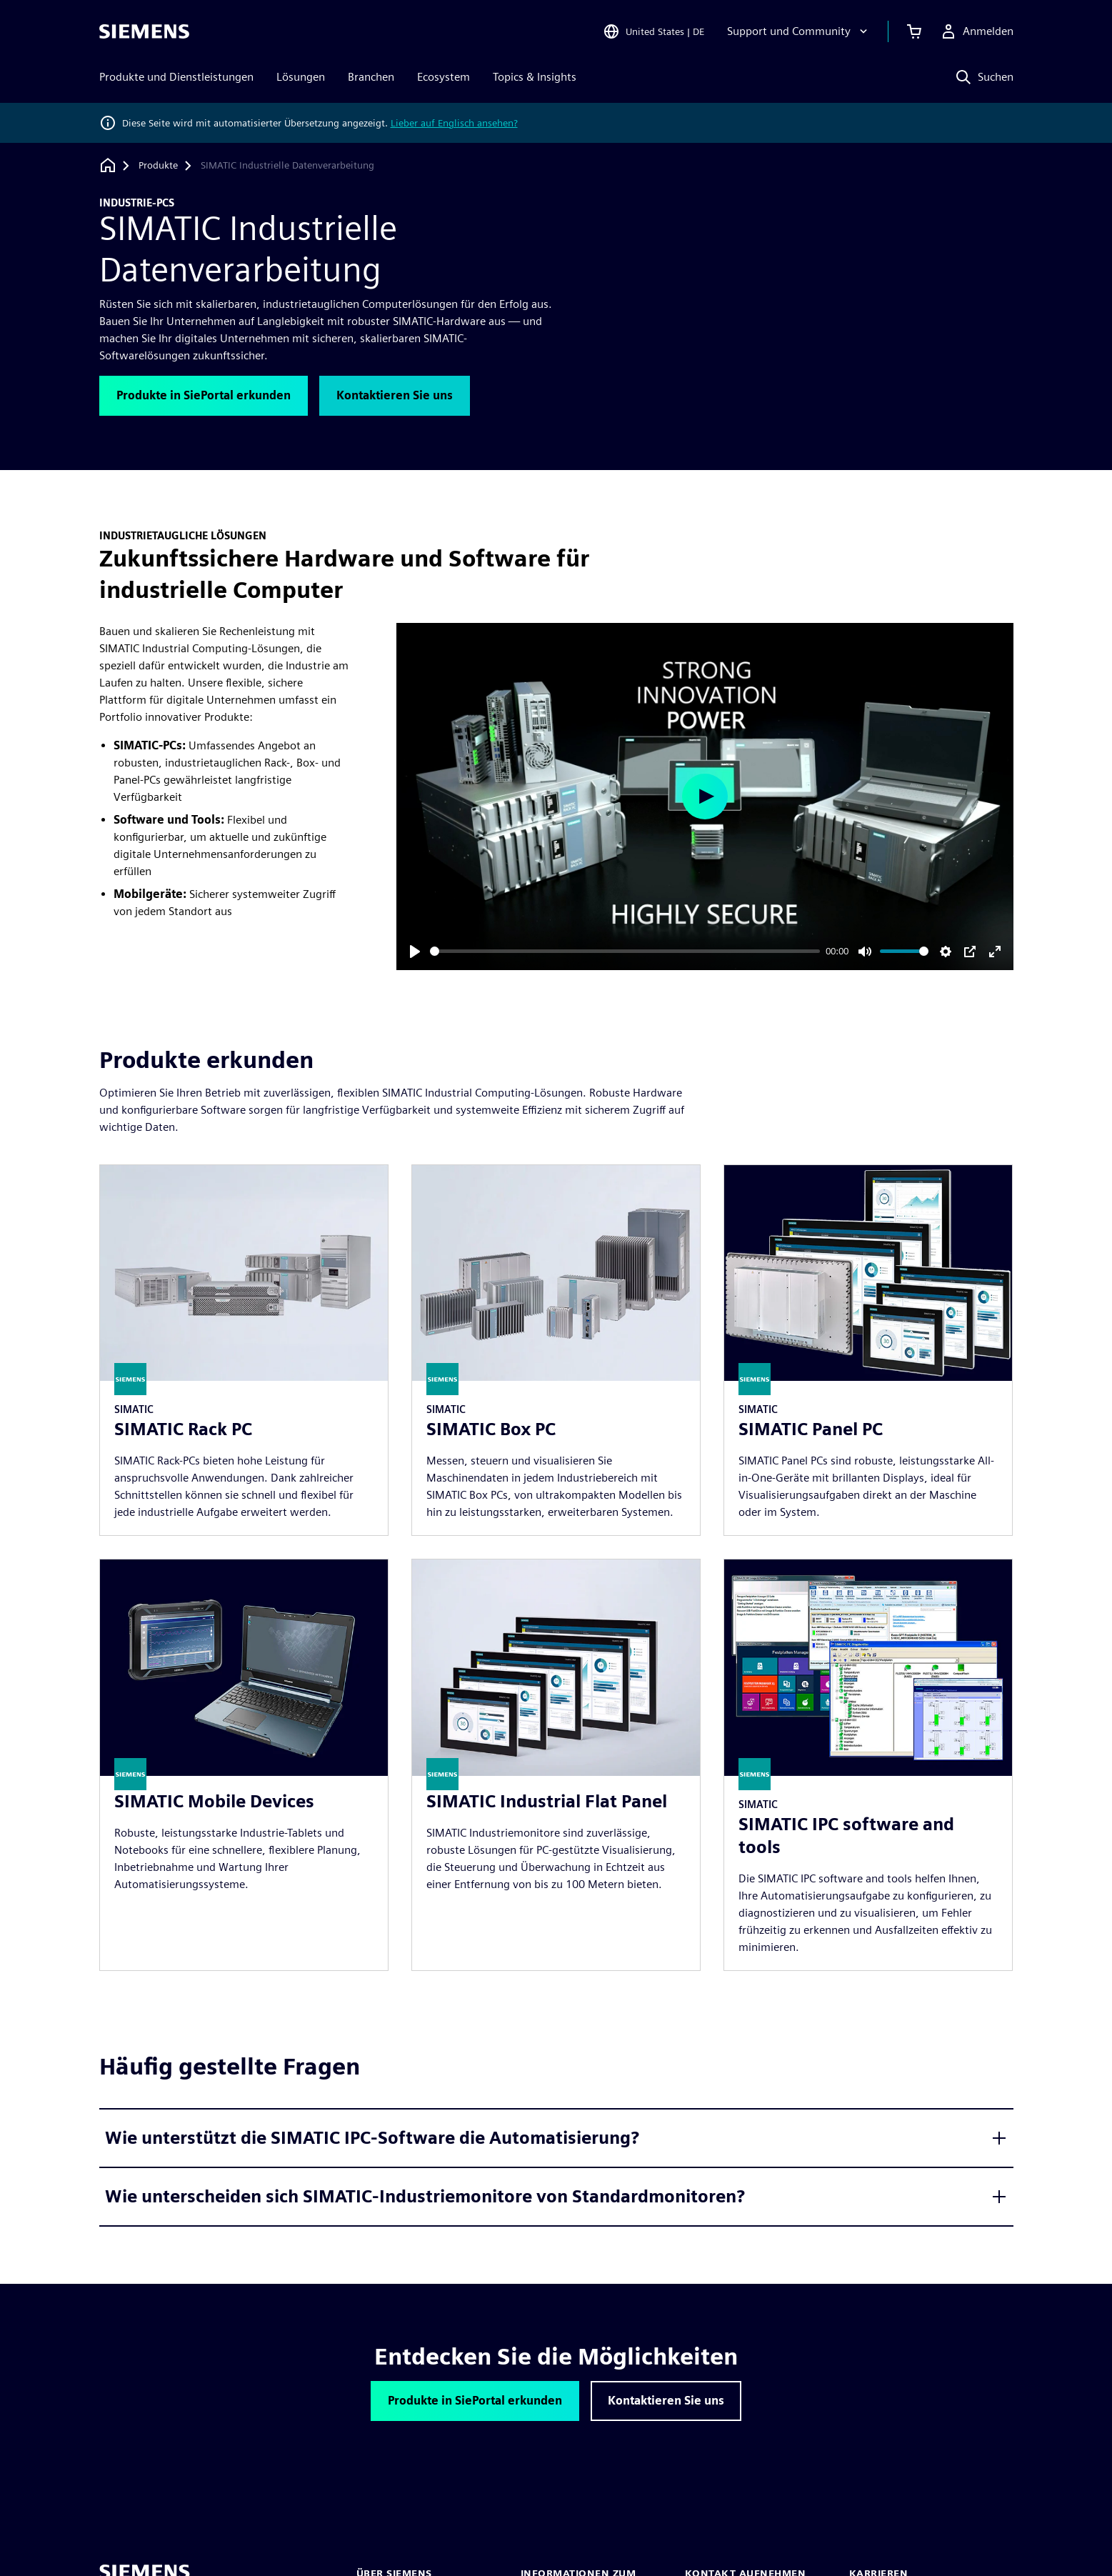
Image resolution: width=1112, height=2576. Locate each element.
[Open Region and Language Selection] (653, 31)
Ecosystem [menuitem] (443, 77)
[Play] (415, 951)
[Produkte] (158, 166)
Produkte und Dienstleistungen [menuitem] (176, 77)
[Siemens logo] (144, 31)
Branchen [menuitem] (371, 77)
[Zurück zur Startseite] (107, 165)
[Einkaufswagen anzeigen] (914, 31)
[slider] (625, 951)
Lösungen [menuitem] (300, 77)
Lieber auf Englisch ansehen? (454, 123)
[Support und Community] (798, 31)
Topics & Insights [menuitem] (534, 77)
